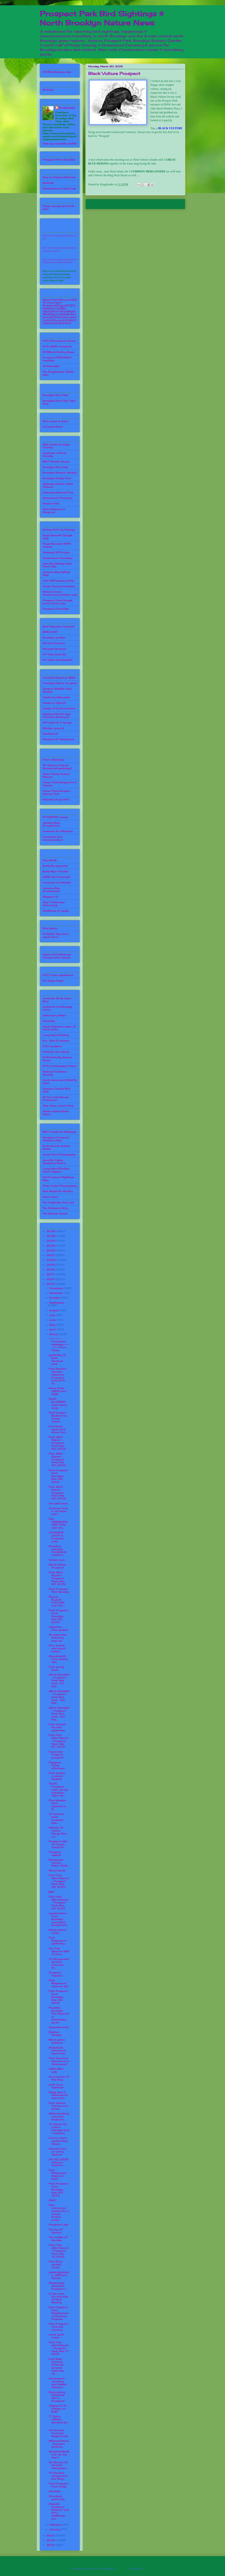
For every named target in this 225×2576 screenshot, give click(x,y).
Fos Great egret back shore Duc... (58, 1429)
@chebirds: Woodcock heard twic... (58, 2050)
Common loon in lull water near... (58, 1511)
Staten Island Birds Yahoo (56, 1113)
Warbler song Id (53, 728)
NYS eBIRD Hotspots (57, 346)
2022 (51, 1250)
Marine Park (51, 503)
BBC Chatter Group (56, 461)
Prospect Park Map (56, 608)
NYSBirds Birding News (58, 352)
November (56, 1292)
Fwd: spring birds (56, 1668)
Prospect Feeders (55, 1974)
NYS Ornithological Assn (59, 1065)
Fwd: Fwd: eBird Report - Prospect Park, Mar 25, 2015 (58, 1881)
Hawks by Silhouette (56, 697)
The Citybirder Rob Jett (58, 1202)
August (54, 1310)
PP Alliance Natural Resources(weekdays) (57, 767)
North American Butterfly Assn (59, 1081)
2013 (50, 2540)
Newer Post (96, 204)
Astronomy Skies (54, 1015)
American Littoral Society (54, 454)
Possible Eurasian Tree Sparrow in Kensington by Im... (59, 2015)
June (53, 1319)
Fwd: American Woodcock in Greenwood (59, 2061)
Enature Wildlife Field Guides (57, 690)
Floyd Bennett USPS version (57, 545)
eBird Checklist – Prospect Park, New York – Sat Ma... (59, 1697)
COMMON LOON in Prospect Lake (56, 1537)
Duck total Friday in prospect (56, 1754)
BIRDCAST (50, 631)
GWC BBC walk (56, 2070)
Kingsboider (67, 107)
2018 (50, 1269)
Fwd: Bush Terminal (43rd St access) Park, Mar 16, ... (56, 2366)
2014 (50, 2535)
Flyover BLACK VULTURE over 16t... (57, 1601)
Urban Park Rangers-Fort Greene (59, 784)
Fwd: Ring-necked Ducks (56, 2264)
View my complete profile (59, 143)
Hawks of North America (59, 708)
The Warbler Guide (55, 1213)
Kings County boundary (59, 586)
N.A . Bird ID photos (56, 1040)
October (55, 1297)
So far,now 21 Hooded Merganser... (58, 2465)
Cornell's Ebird (53, 426)
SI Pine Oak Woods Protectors (56, 1099)
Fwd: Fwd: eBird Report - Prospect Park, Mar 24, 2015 (58, 1902)
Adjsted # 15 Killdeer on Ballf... (57, 2408)
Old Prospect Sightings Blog (58, 1179)
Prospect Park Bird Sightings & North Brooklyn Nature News (102, 18)
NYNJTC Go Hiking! (56, 1051)
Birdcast (48, 89)
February (55, 2524)
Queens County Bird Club (56, 1090)
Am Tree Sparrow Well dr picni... (59, 1951)
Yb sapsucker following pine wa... (58, 1637)
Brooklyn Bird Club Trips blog (59, 402)
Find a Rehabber (54, 759)
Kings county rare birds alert (58, 207)
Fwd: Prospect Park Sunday (59, 1590)
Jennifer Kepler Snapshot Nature (54, 1162)
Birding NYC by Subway (59, 529)
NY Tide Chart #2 (54, 654)
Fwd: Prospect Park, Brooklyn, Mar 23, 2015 (58, 1996)
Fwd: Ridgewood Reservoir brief (57, 2174)
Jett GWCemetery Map (58, 580)
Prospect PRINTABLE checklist (57, 359)
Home (136, 204)
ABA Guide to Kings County (56, 446)
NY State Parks (53, 980)
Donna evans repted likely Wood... (58, 2140)
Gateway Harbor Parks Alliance (58, 485)
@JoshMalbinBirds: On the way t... (59, 2454)
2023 (51, 1245)
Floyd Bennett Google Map (57, 537)
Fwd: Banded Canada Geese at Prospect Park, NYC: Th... (57, 1376)
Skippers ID (50, 896)
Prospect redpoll (55, 1853)
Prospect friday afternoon (57, 1765)
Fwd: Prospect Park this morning (58, 2326)
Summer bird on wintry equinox (57, 2151)
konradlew (123, 2568)
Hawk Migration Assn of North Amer (59, 1028)
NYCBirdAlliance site (57, 71)
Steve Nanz (50, 1196)
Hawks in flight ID (54, 702)
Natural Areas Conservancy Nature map (60, 593)
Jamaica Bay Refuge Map (56, 573)
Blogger (148, 2568)
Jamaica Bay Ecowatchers (51, 824)
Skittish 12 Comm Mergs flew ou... (57, 1832)
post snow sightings (56, 2086)
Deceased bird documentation (53, 838)
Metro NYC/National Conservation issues (57, 956)
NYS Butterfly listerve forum (57, 1059)
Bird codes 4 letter (55, 421)
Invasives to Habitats (57, 882)
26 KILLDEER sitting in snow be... (58, 2162)
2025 (51, 1235)
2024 (51, 1240)
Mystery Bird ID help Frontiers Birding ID (57, 715)
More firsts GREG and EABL (57, 1391)
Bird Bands (50, 928)
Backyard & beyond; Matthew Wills (56, 1139)
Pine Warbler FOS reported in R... (57, 1805)
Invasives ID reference (58, 831)
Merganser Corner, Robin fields (58, 1862)
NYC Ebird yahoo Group (59, 340)
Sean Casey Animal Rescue (56, 775)
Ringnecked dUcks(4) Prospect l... (58, 2285)
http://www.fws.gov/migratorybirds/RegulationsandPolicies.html (59, 261)
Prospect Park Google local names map (57, 602)
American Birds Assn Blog (57, 1000)
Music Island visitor (57, 1931)
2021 (50, 1255)
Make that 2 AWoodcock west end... (58, 2095)
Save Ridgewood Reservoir (54, 511)
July (52, 1315)
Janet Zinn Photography (59, 1154)
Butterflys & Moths (55, 871)
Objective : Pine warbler (58, 1628)
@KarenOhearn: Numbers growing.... (59, 2443)
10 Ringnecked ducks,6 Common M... (59, 1963)
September (56, 1302)
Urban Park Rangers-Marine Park (57, 792)
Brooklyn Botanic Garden (60, 472)
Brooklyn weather (54, 637)
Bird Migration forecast (58, 626)
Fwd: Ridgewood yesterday (57, 1940)
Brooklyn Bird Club (55, 395)
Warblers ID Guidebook (58, 739)
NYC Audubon (52, 1046)
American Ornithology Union (57, 1008)
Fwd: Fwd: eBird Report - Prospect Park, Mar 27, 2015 (58, 1740)
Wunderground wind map (59, 188)
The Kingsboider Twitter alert (58, 373)
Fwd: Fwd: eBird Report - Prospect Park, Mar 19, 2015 (58, 2250)
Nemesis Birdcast (54, 648)
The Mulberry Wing (55, 1208)
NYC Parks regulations (58, 975)
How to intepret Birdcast (59, 177)
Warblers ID (50, 733)
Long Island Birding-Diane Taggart (56, 1170)
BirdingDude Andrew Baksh (56, 1147)
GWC (52, 2200)
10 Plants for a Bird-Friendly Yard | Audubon (59, 2128)
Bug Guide (50, 860)
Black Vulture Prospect (57, 1566)
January (55, 2529)
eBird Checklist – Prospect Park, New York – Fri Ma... (59, 1680)
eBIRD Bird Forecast (56, 876)
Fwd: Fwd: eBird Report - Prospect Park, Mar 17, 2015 (59, 2348)
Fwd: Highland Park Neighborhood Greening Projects (59, 2313)
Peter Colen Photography (60, 1185)
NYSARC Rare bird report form (55, 935)
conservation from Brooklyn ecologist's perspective (58, 1919)
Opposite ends (59, 2027)
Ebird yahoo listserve (57, 2041)
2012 (50, 2544)
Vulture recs (57, 1559)
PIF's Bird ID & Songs (57, 722)
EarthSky (49, 1020)
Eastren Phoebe (55, 2033)
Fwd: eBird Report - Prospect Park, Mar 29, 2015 (57, 1578)
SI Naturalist (51, 366)
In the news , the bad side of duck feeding (58, 2298)
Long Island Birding (56, 1034)
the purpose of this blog (59, 2078)
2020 (51, 1259)
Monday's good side (57, 2498)
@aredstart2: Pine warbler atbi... (58, 1659)
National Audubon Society (55, 1073)
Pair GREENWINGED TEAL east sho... (58, 1523)
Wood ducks (57, 1870)
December (56, 1288)
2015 (51, 1283)
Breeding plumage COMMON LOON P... (57, 1550)
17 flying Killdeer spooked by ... (58, 2421)
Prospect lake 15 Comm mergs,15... (58, 1844)
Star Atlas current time (58, 1105)
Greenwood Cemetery (57, 497)
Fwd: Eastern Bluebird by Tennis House (58, 1417)
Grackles (55, 2491)
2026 (51, 1231)
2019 (51, 1264)
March (54, 1334)
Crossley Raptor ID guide (60, 683)
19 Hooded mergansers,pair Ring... (58, 2475)
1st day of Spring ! (55, 2231)
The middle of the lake (58, 2239)
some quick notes (56, 2336)
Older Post (175, 204)
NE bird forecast (54, 643)
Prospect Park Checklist (59, 159)
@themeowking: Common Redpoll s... (59, 2116)
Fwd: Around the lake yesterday (57, 1727)
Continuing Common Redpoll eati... (59, 2433)
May (52, 1324)
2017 (50, 1274)
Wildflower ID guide (56, 910)
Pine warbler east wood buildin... (57, 1648)
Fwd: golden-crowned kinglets (57, 1775)
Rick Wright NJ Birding (58, 1191)
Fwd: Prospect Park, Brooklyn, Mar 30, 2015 (58, 1476)
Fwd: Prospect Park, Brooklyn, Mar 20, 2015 (58, 2189)
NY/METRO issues (55, 817)
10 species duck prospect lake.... (56, 1818)
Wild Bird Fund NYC (56, 799)
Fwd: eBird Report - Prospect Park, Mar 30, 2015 (57, 1443)
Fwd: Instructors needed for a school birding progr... (59, 2212)
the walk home (58, 1503)
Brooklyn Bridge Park (57, 478)
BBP (51, 1891)
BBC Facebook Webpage (59, 1131)
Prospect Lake (58, 2224)
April (52, 1329)
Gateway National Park (58, 492)
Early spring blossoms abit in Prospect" (57, 2396)
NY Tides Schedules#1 (57, 659)
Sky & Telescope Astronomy (54, 904)
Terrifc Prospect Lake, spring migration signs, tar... (58, 1789)
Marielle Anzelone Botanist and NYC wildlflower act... (59, 2511)
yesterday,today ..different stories (59, 2275)
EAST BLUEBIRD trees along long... (57, 1403)
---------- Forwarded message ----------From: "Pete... (59, 1344)
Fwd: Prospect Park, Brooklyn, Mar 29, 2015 (58, 1616)
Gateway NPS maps (56, 552)
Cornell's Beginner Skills (59, 677)
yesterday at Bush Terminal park (57, 1359)
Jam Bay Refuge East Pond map (57, 565)
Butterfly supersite (55, 865)
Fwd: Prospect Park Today (58, 2485)
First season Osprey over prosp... (58, 2105)
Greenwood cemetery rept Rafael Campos (57, 2383)
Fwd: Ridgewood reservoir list (58, 1983)
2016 (51, 1279)
